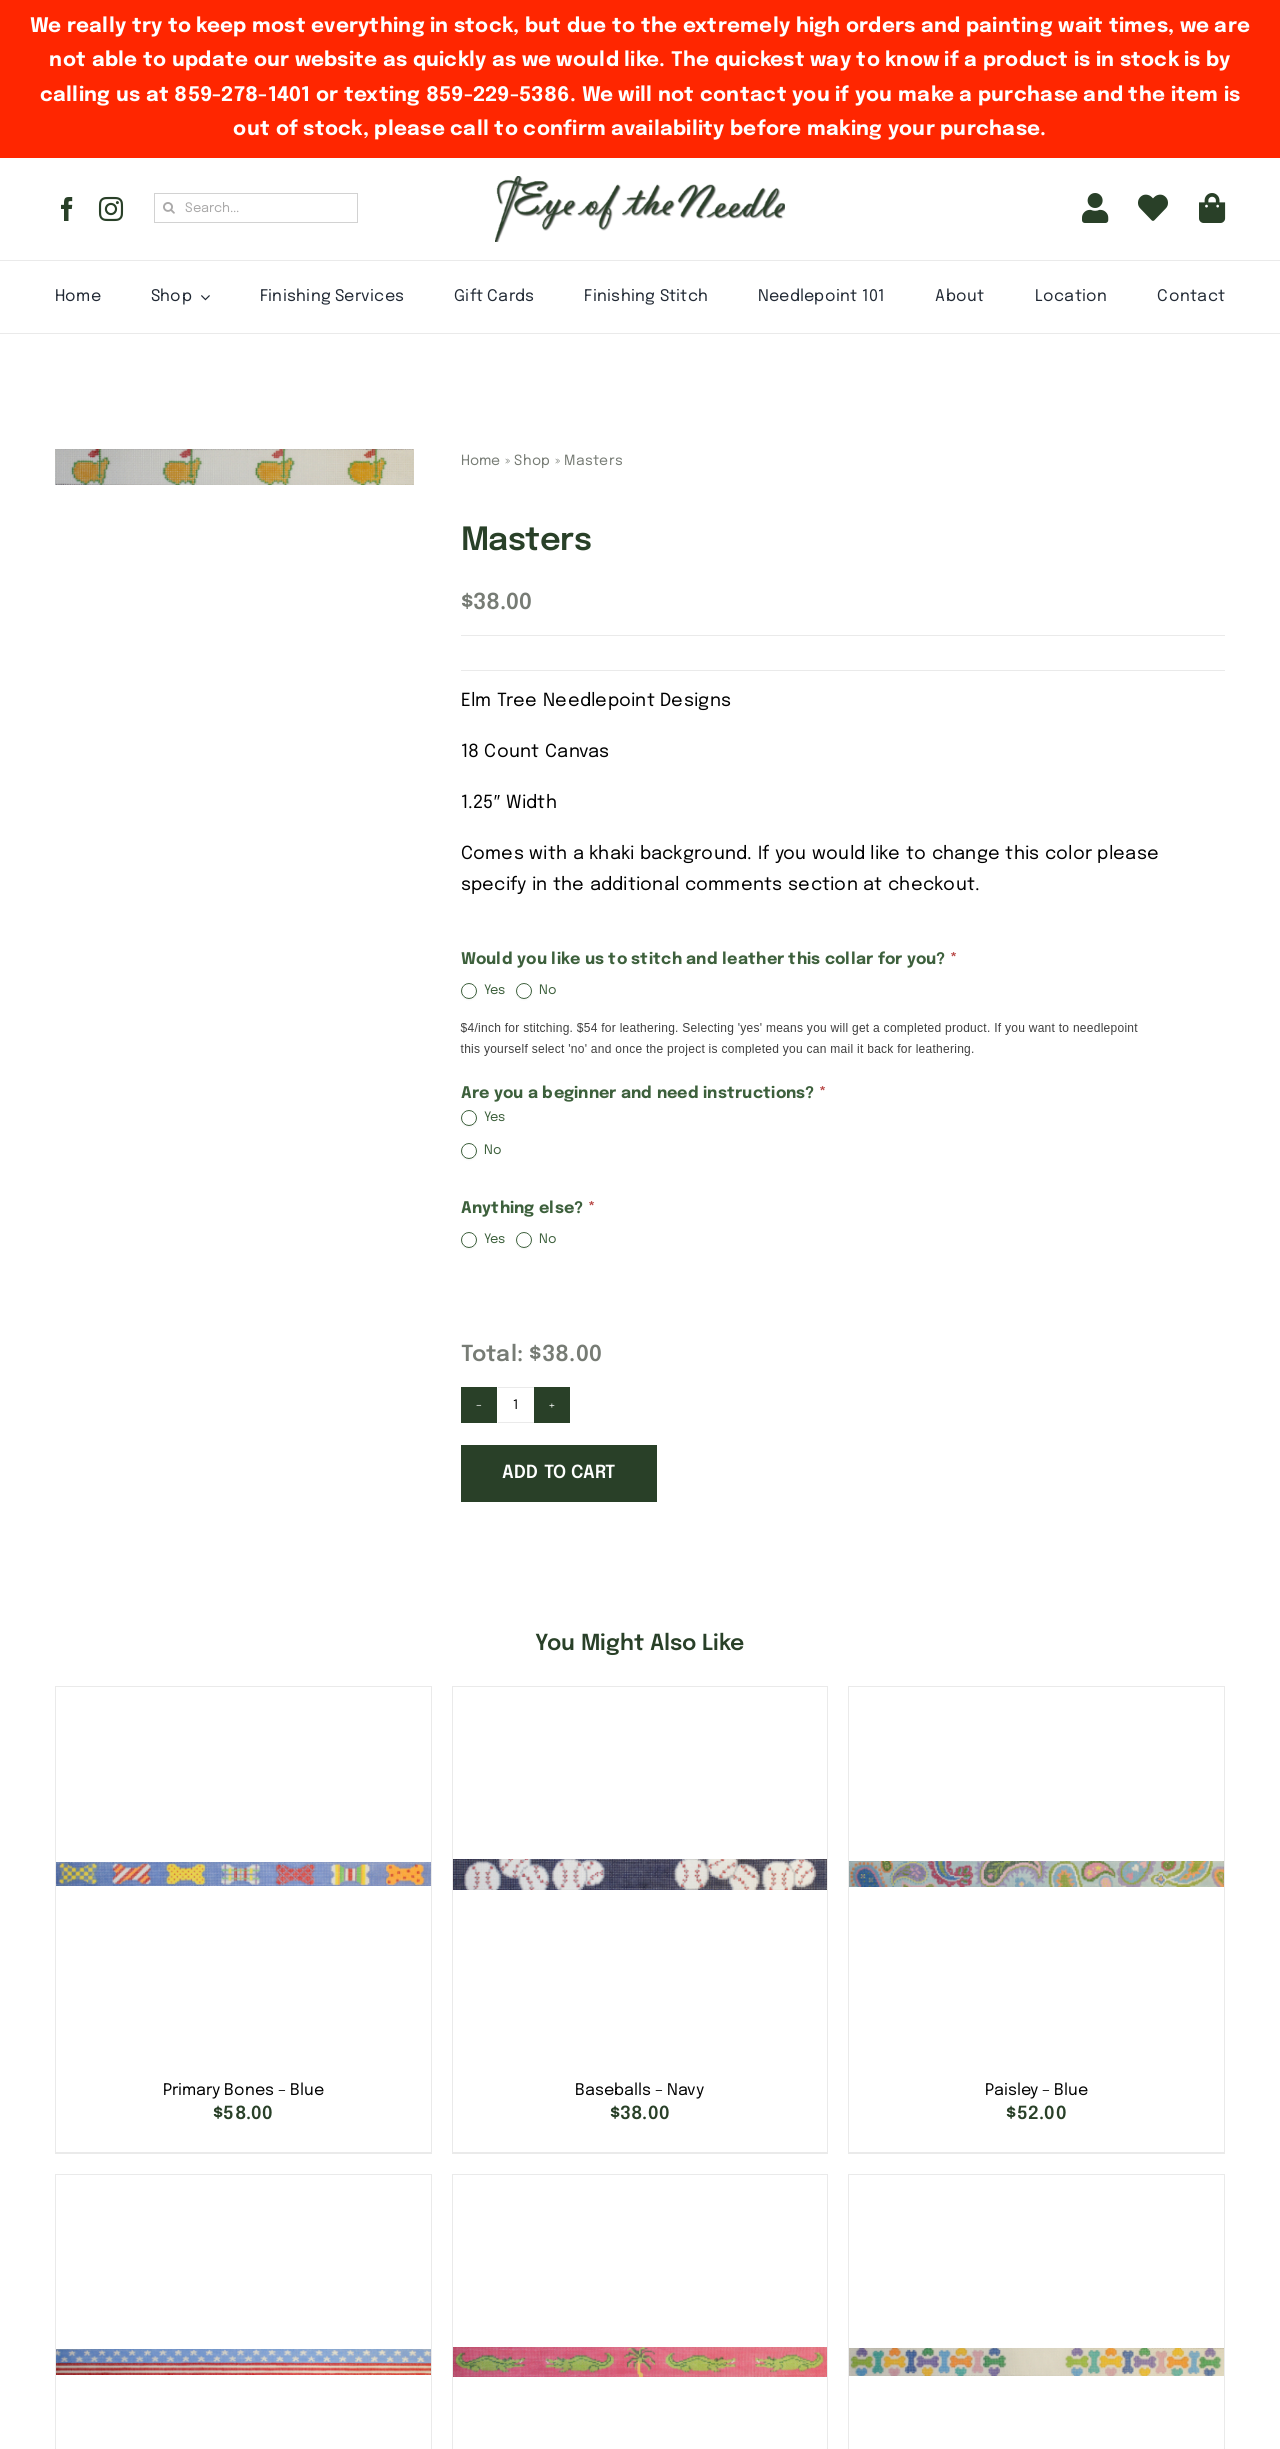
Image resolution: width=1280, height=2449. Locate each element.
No (537, 991)
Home (481, 461)
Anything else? (528, 1208)
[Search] (169, 208)
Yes (483, 991)
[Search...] (256, 208)
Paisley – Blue (1036, 2090)
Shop (532, 461)
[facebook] (67, 209)
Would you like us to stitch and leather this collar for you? (709, 959)
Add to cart (559, 1473)
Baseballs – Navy (639, 2090)
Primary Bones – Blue (243, 2090)
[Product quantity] (516, 1405)
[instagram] (111, 209)
